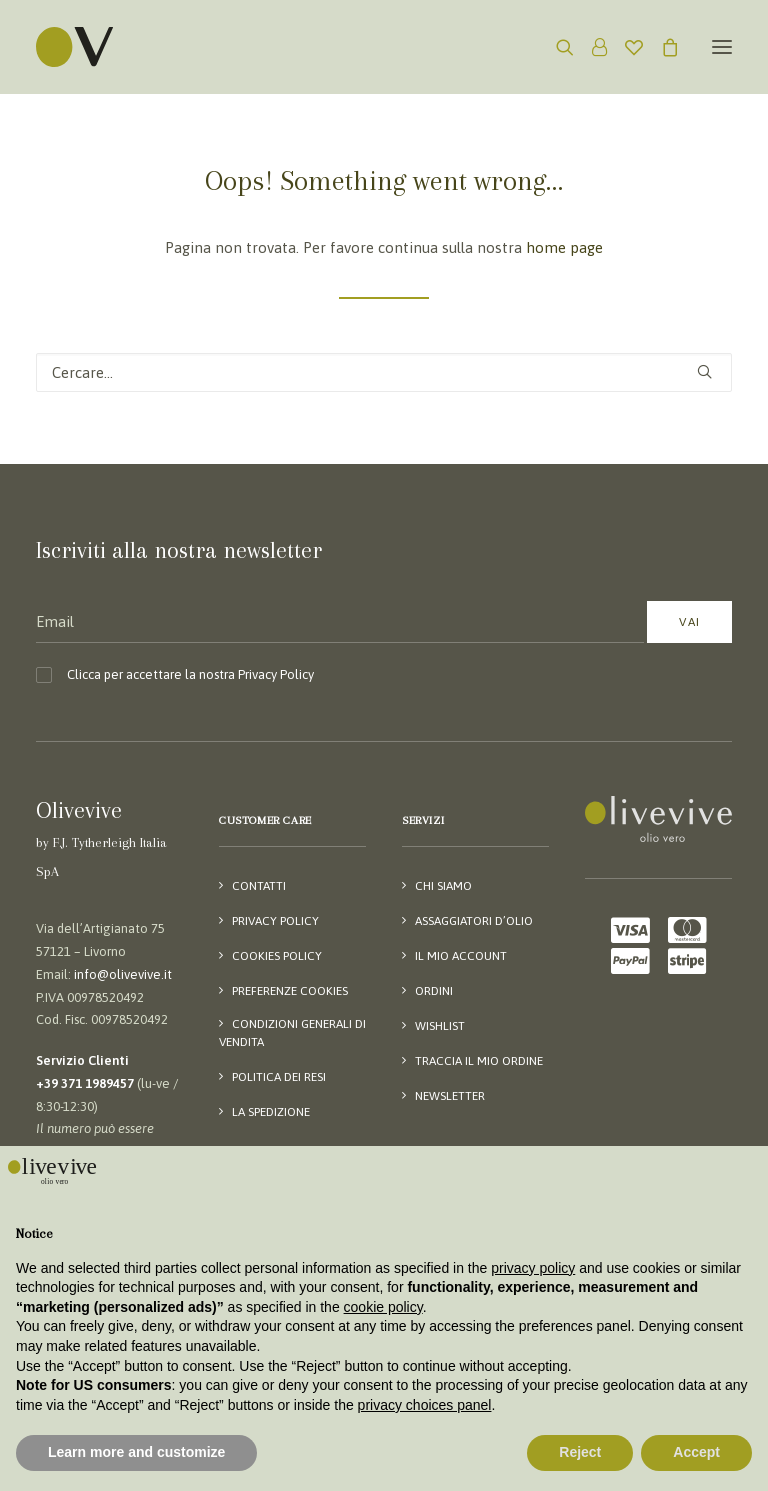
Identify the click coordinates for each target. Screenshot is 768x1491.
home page (564, 247)
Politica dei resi (279, 1077)
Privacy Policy (276, 674)
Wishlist (440, 1026)
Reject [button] (580, 1452)
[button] (722, 47)
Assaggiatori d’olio (474, 921)
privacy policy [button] (533, 1268)
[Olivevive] (100, 47)
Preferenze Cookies (290, 991)
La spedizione (271, 1112)
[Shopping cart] (661, 47)
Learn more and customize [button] (136, 1452)
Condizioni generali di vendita (292, 1033)
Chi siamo (443, 886)
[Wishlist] (625, 47)
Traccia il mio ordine (479, 1061)
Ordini (434, 991)
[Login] (590, 47)
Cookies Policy (277, 956)
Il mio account (461, 956)
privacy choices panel (425, 1405)
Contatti (259, 886)
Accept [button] (696, 1452)
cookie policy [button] (383, 1307)
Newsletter (450, 1096)
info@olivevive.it (123, 974)
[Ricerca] (556, 47)
